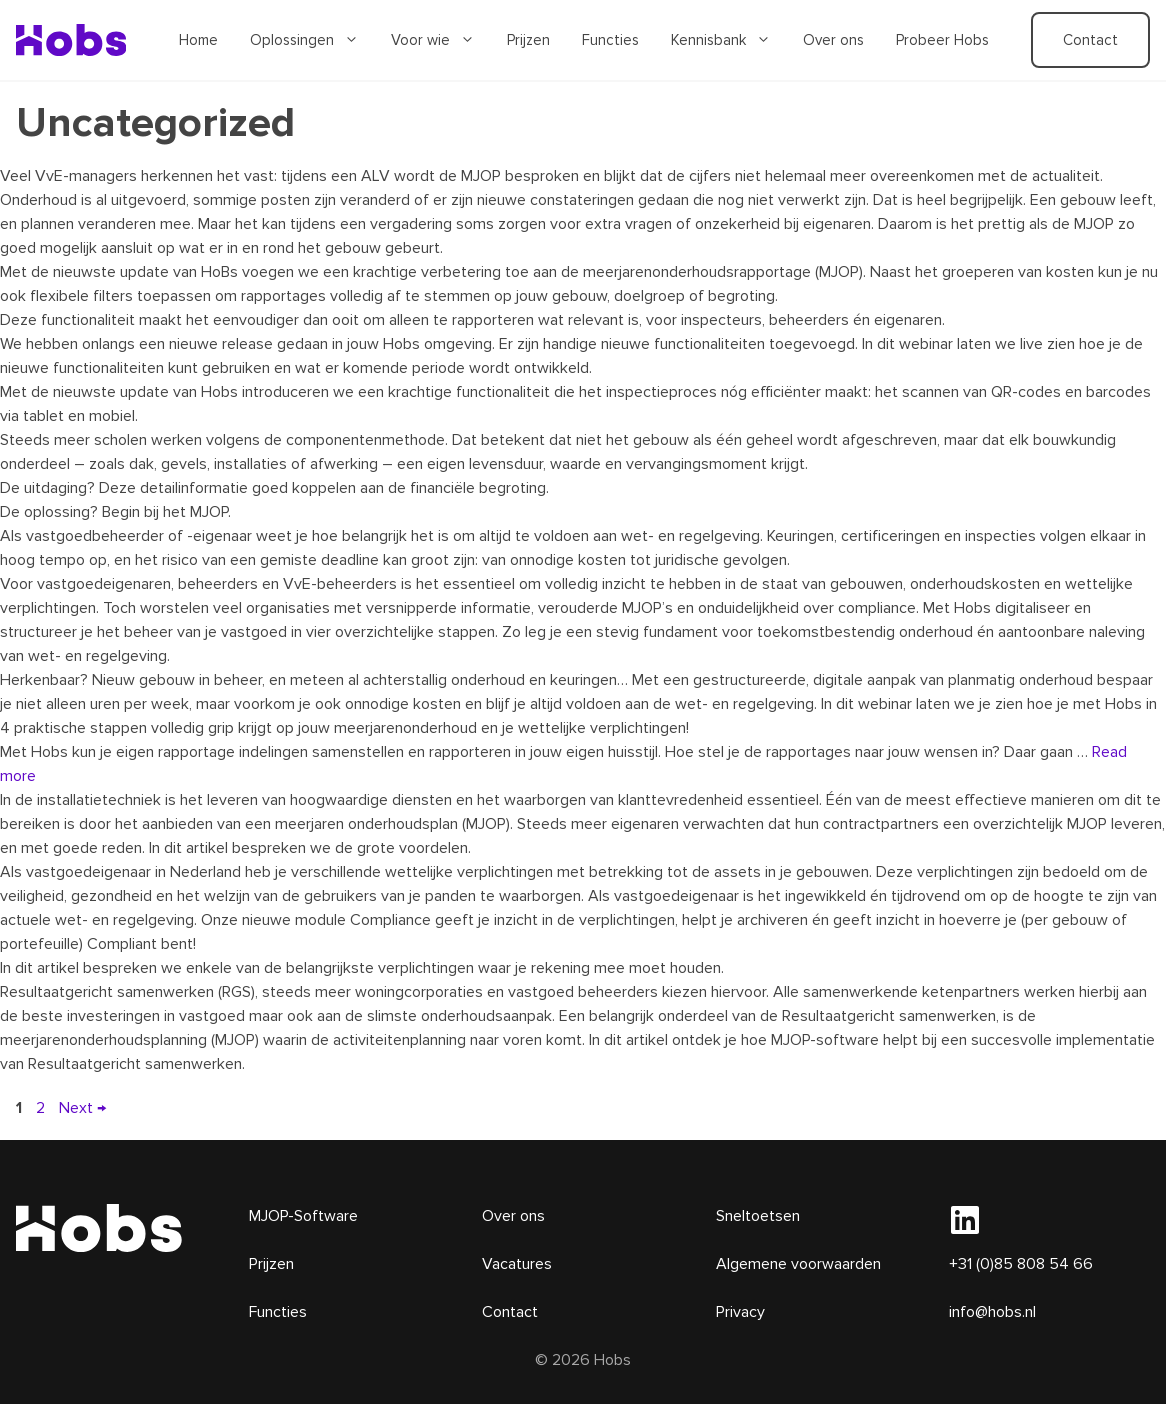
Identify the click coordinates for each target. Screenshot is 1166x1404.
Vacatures (517, 1264)
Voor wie (441, 40)
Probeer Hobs (942, 40)
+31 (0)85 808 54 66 (1021, 1264)
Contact (1090, 40)
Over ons (833, 40)
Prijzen (528, 40)
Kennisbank (729, 40)
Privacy (740, 1312)
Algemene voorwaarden (798, 1264)
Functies (610, 40)
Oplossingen (312, 40)
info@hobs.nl (992, 1312)
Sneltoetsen (758, 1216)
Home (198, 40)
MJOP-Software (303, 1216)
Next (82, 1108)
